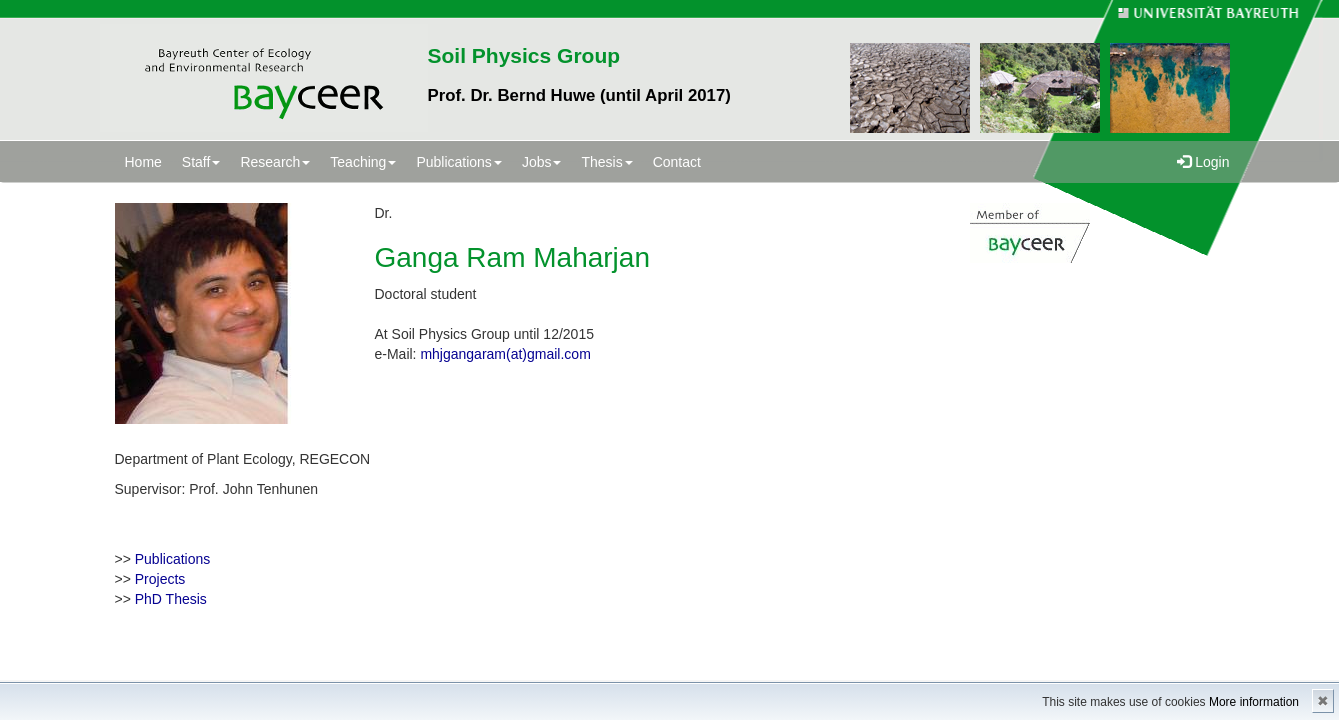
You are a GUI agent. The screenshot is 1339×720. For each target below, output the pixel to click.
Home (143, 162)
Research (275, 162)
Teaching (363, 162)
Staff (201, 162)
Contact (677, 162)
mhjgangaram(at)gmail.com (505, 354)
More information (1254, 702)
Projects (160, 579)
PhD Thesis (171, 599)
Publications (459, 162)
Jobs (542, 162)
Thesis (606, 162)
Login (1203, 162)
